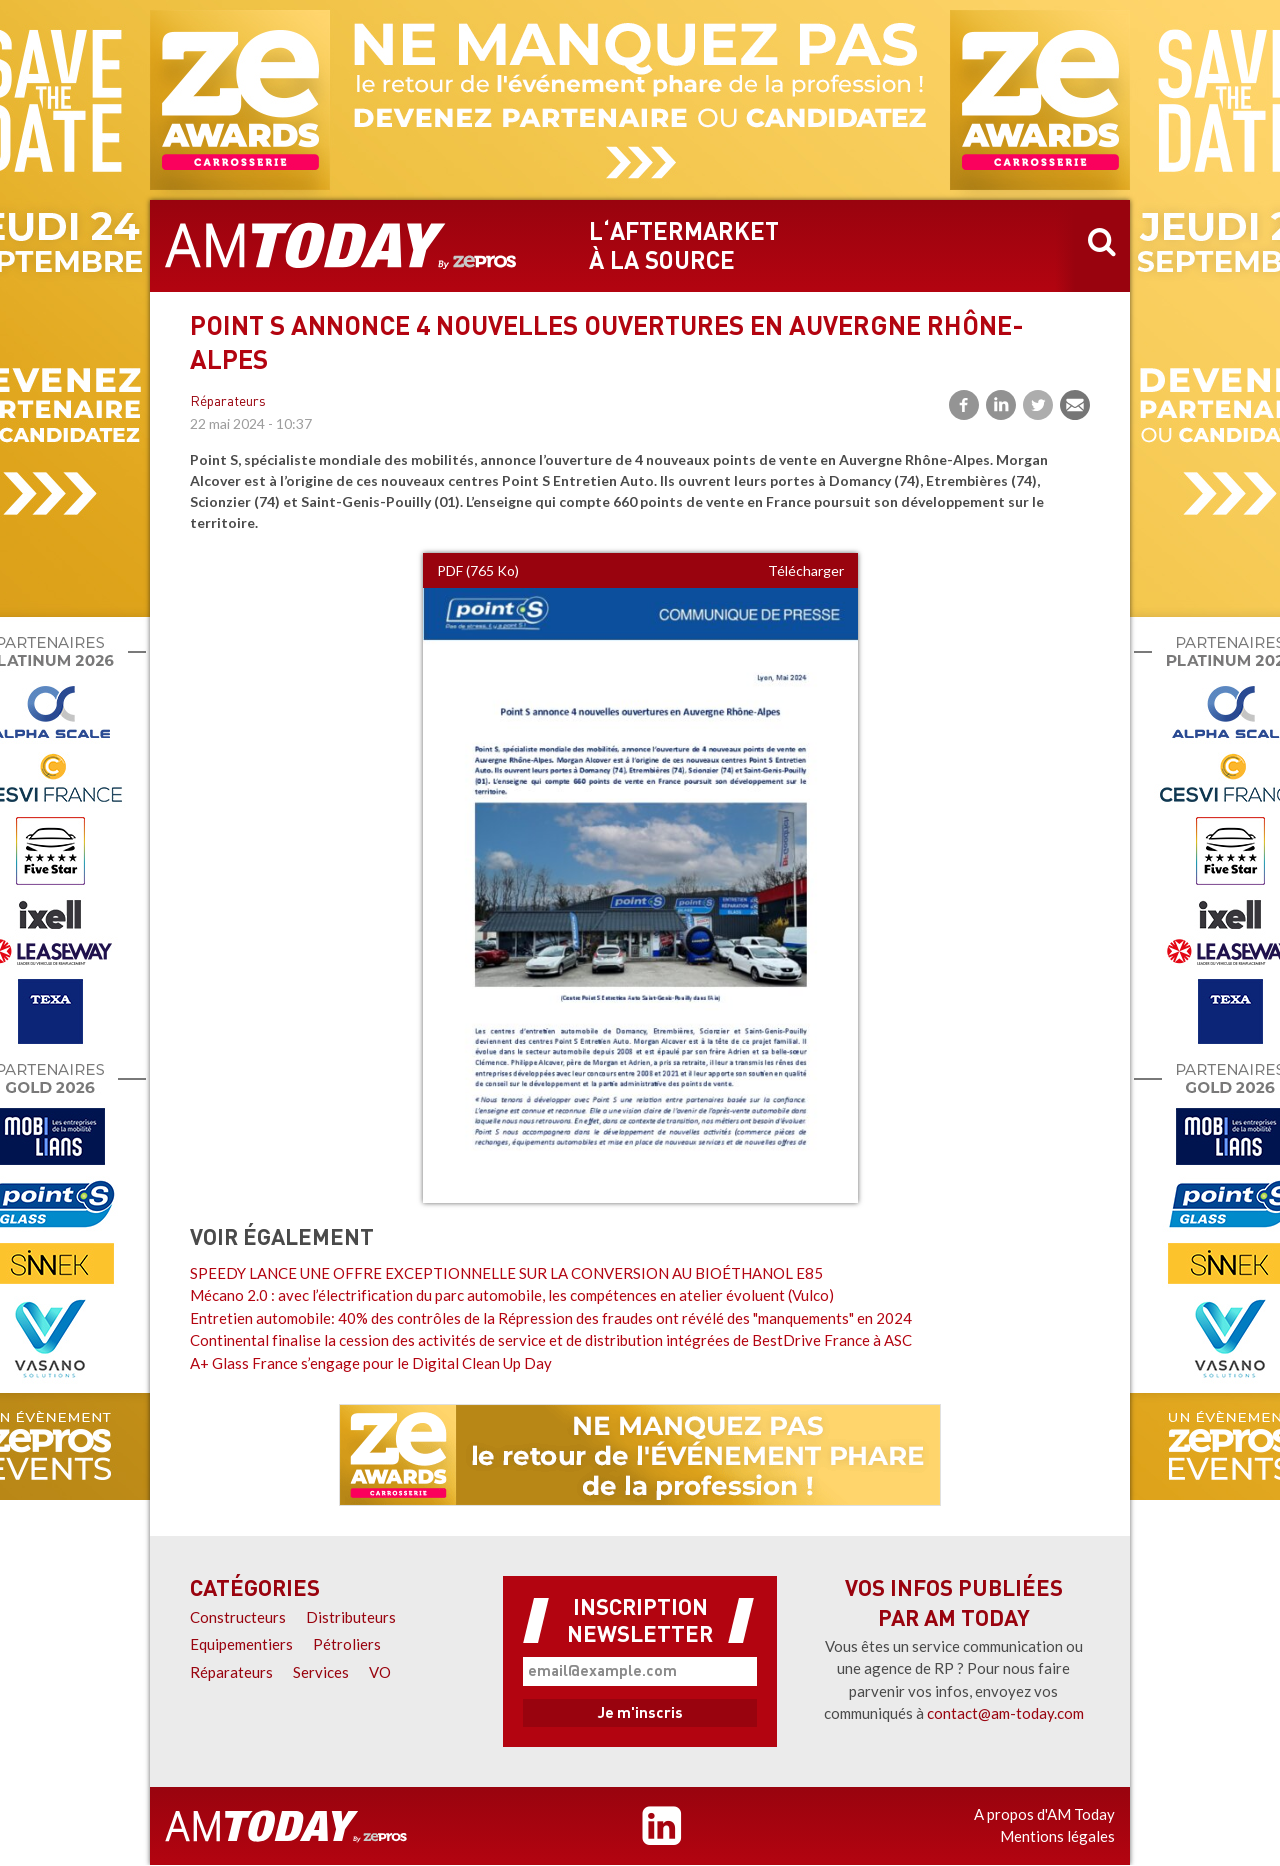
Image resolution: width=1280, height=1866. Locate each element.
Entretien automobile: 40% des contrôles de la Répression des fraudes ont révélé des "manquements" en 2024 (551, 1318)
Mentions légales (1057, 1836)
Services (321, 1672)
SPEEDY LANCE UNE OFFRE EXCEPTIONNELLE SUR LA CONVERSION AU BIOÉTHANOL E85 (506, 1273)
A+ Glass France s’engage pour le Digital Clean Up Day (371, 1363)
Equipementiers (241, 1644)
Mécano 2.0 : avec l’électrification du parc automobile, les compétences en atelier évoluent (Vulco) (512, 1295)
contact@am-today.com (1005, 1713)
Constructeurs (238, 1617)
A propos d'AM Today (1044, 1814)
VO (380, 1672)
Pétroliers (347, 1644)
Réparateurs (228, 402)
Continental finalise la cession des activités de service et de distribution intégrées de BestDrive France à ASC (551, 1340)
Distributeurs (351, 1617)
